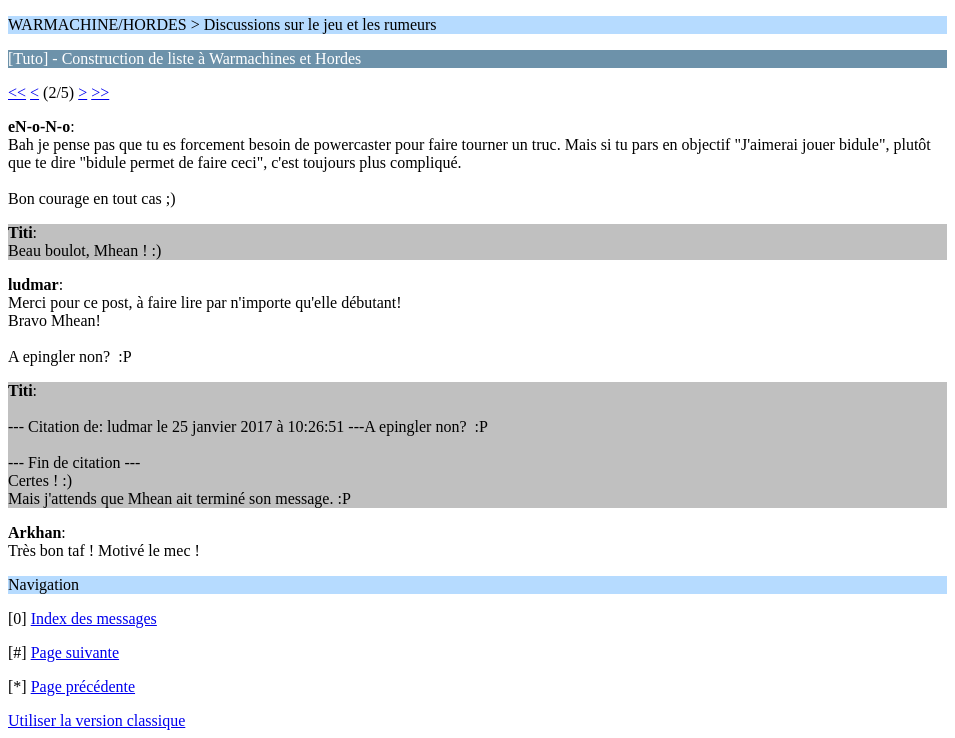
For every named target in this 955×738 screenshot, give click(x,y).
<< (17, 92)
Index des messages (94, 618)
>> (100, 92)
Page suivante (75, 652)
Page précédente (83, 686)
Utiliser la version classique (96, 720)
